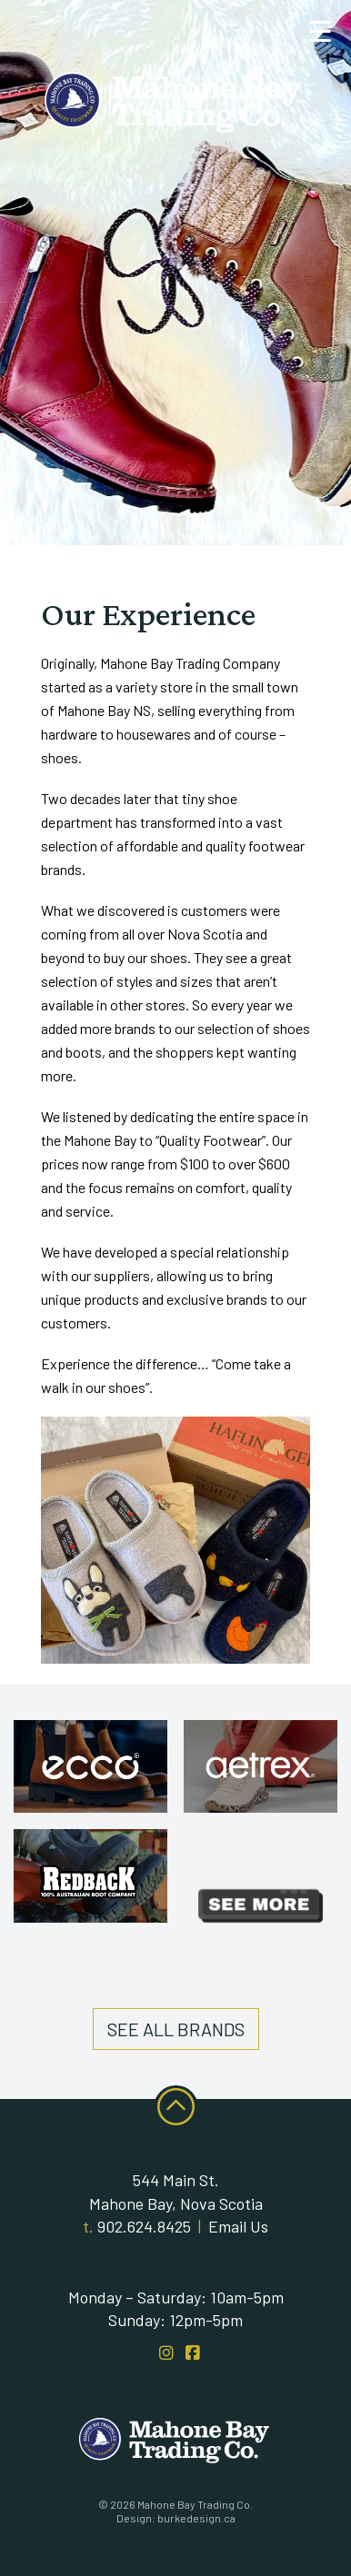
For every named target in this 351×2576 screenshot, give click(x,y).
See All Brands (176, 2029)
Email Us (238, 2226)
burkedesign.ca (196, 2517)
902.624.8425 (144, 2226)
